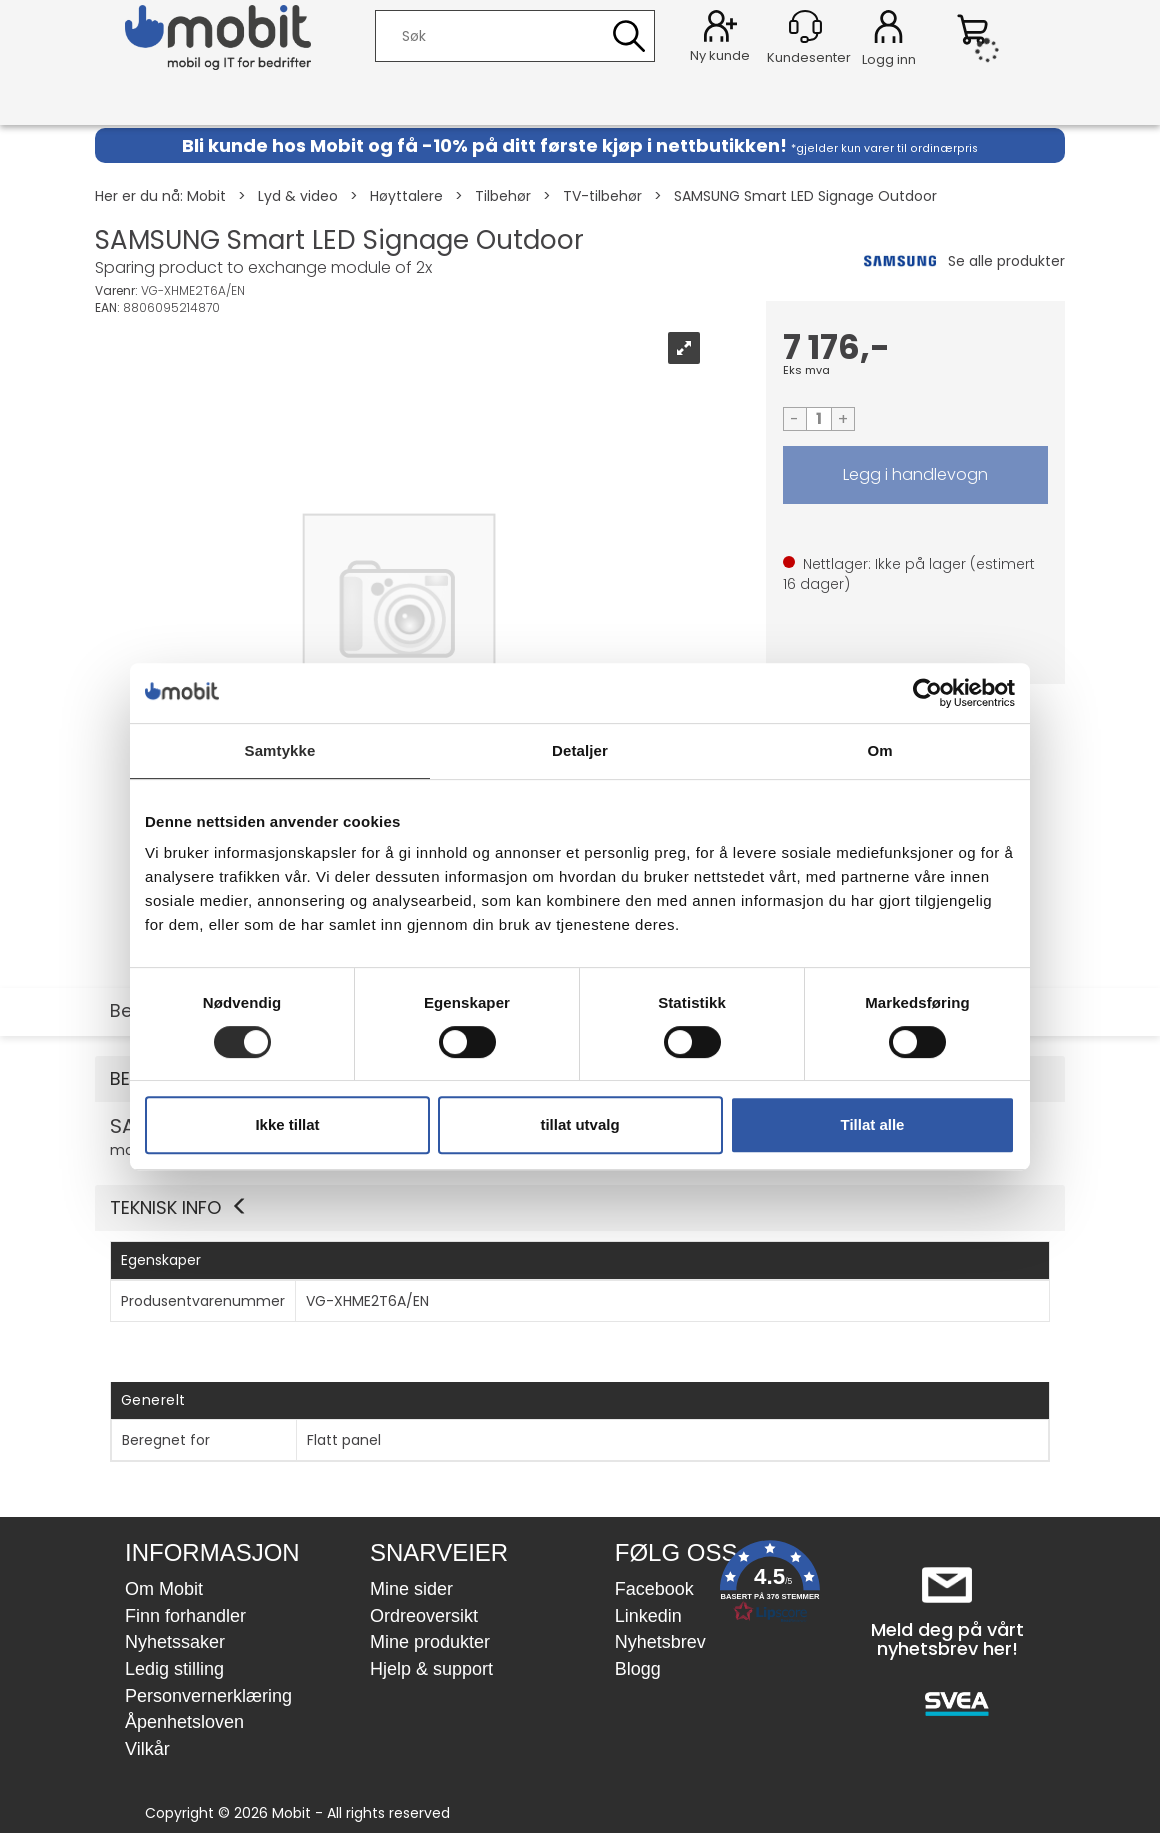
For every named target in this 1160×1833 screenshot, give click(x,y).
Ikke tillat (287, 1124)
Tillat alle (873, 1124)
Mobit (206, 196)
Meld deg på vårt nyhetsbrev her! (947, 1639)
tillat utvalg (579, 1124)
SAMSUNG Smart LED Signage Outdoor (805, 196)
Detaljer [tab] (580, 750)
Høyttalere (406, 196)
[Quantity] (819, 419)
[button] (580, 1208)
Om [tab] (879, 750)
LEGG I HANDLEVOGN (916, 475)
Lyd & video (298, 196)
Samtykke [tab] (280, 750)
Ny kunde (720, 55)
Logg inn (888, 30)
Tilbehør (503, 196)
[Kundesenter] (805, 26)
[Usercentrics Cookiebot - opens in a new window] (927, 693)
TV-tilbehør (602, 196)
